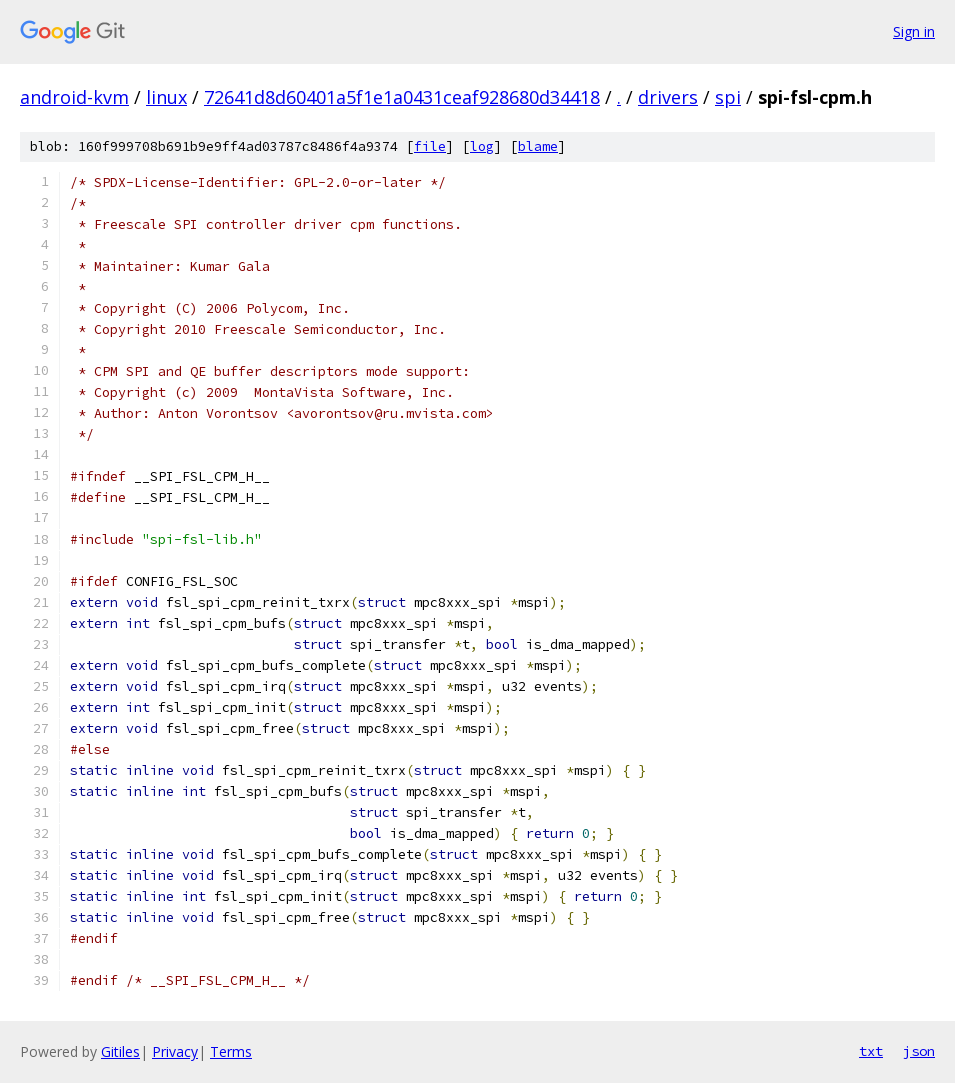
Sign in (914, 31)
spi (728, 97)
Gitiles (120, 1051)
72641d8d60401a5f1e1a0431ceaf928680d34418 (402, 97)
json (919, 1051)
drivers (668, 97)
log (482, 146)
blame (538, 146)
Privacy (175, 1051)
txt (871, 1051)
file (430, 146)
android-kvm (74, 97)
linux (166, 97)
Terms (231, 1051)
